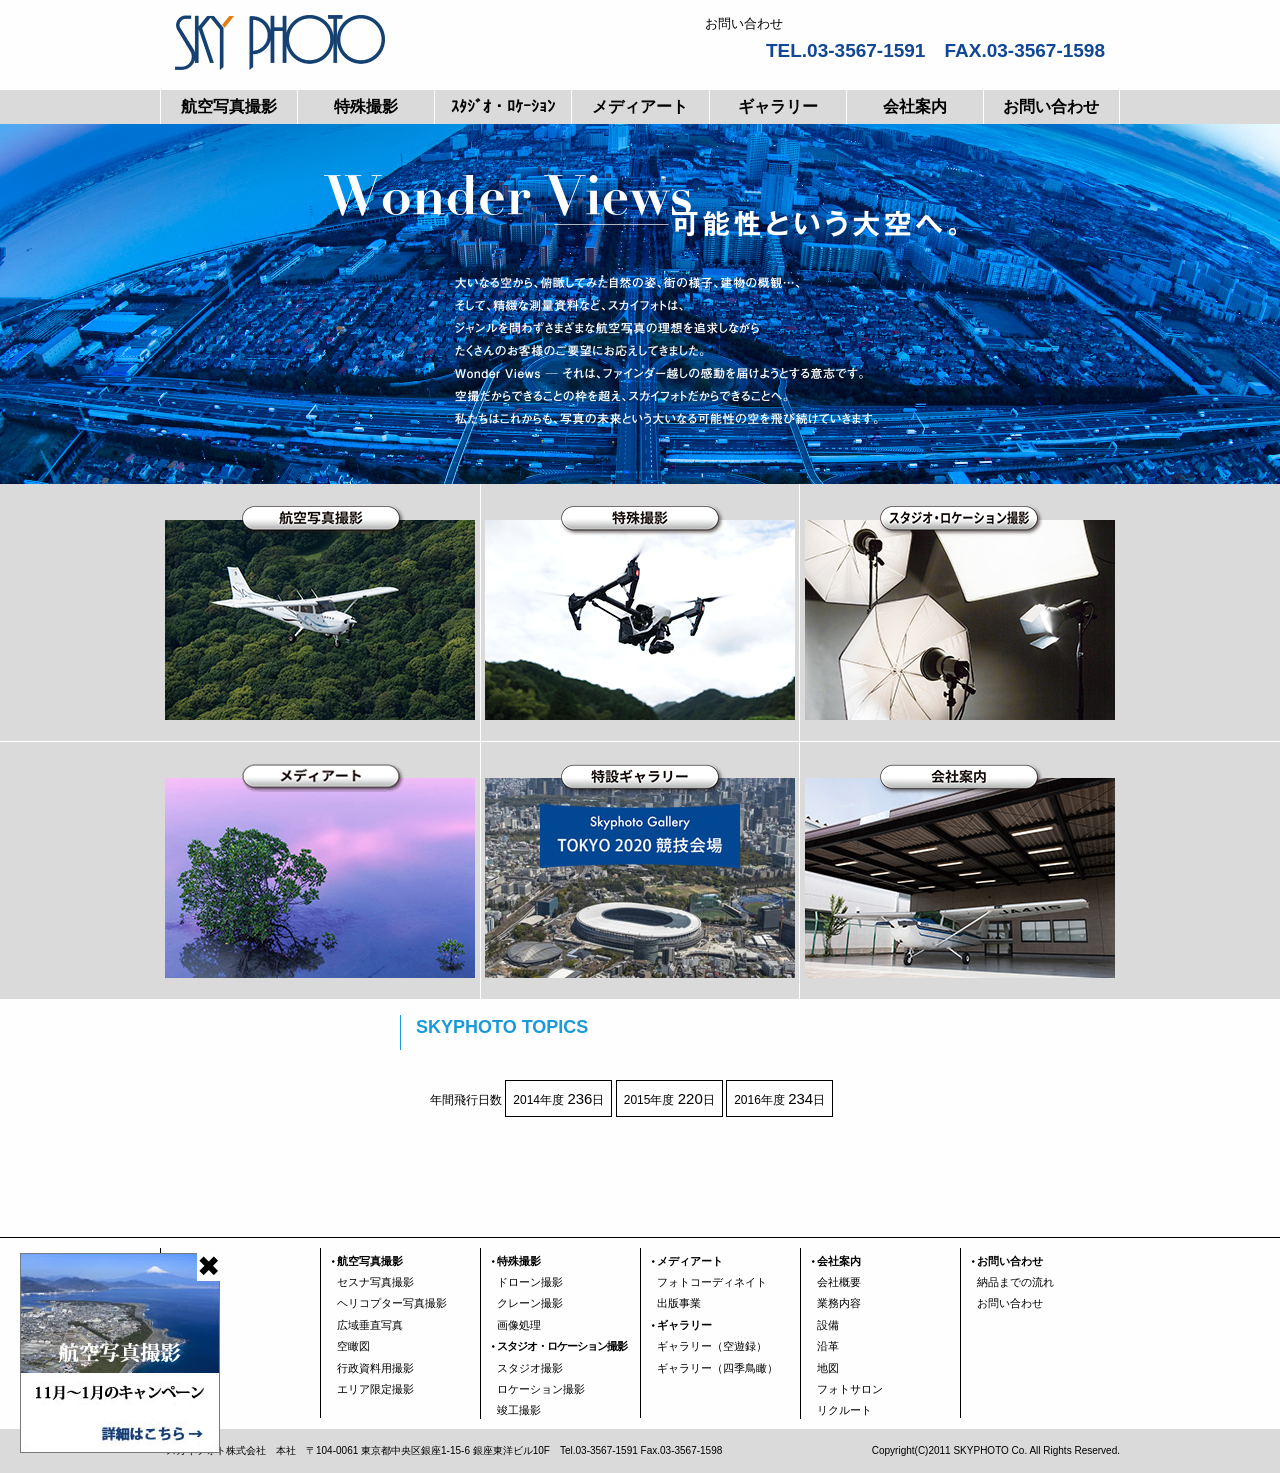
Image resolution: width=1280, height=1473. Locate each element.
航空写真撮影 (229, 106)
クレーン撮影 (530, 1303)
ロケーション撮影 (541, 1389)
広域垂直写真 (370, 1325)
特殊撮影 (366, 106)
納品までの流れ (1015, 1282)
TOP (188, 1261)
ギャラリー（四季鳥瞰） (717, 1368)
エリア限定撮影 (375, 1389)
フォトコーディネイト (712, 1282)
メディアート (640, 106)
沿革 (828, 1346)
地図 (828, 1368)
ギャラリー (778, 106)
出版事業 (679, 1303)
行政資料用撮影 (375, 1368)
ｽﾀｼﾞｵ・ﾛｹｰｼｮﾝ (503, 106)
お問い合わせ (1051, 106)
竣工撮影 (519, 1410)
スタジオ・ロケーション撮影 (562, 1346)
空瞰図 (353, 1346)
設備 (828, 1325)
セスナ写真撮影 (375, 1282)
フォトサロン (850, 1389)
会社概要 (839, 1282)
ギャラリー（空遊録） (712, 1346)
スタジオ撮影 (530, 1368)
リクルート (844, 1410)
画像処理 (519, 1325)
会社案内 (915, 106)
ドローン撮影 (530, 1282)
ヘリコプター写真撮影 (392, 1303)
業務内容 (839, 1303)
